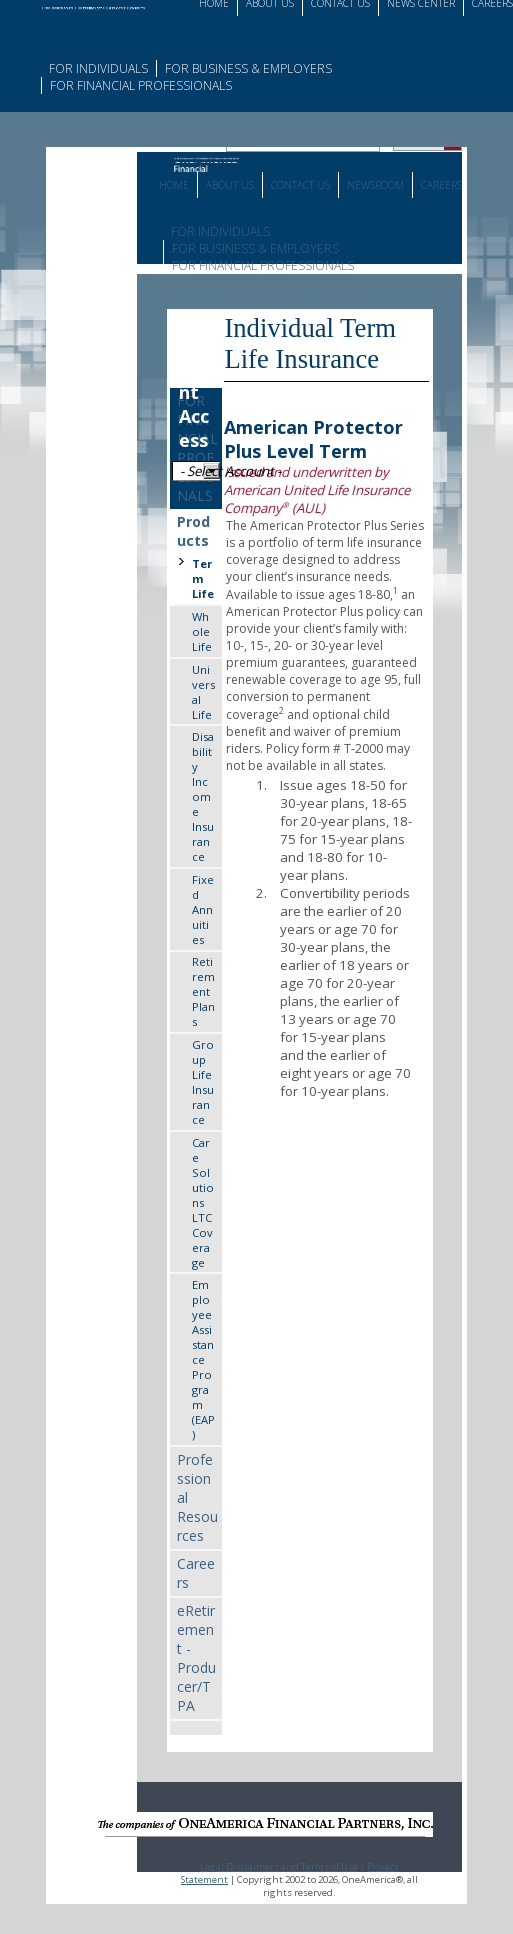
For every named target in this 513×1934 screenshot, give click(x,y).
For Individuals (98, 68)
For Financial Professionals (141, 85)
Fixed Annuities (203, 909)
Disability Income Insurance (203, 796)
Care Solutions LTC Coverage (203, 1202)
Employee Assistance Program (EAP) (203, 1359)
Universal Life (203, 692)
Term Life (203, 578)
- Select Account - (200, 471)
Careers (441, 185)
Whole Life (202, 631)
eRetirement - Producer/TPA (196, 1658)
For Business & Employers (248, 68)
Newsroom (375, 185)
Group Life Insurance (203, 1082)
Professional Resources (197, 1497)
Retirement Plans (203, 991)
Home (174, 185)
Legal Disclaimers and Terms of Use (279, 1866)
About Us (230, 185)
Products (193, 531)
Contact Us (300, 185)
